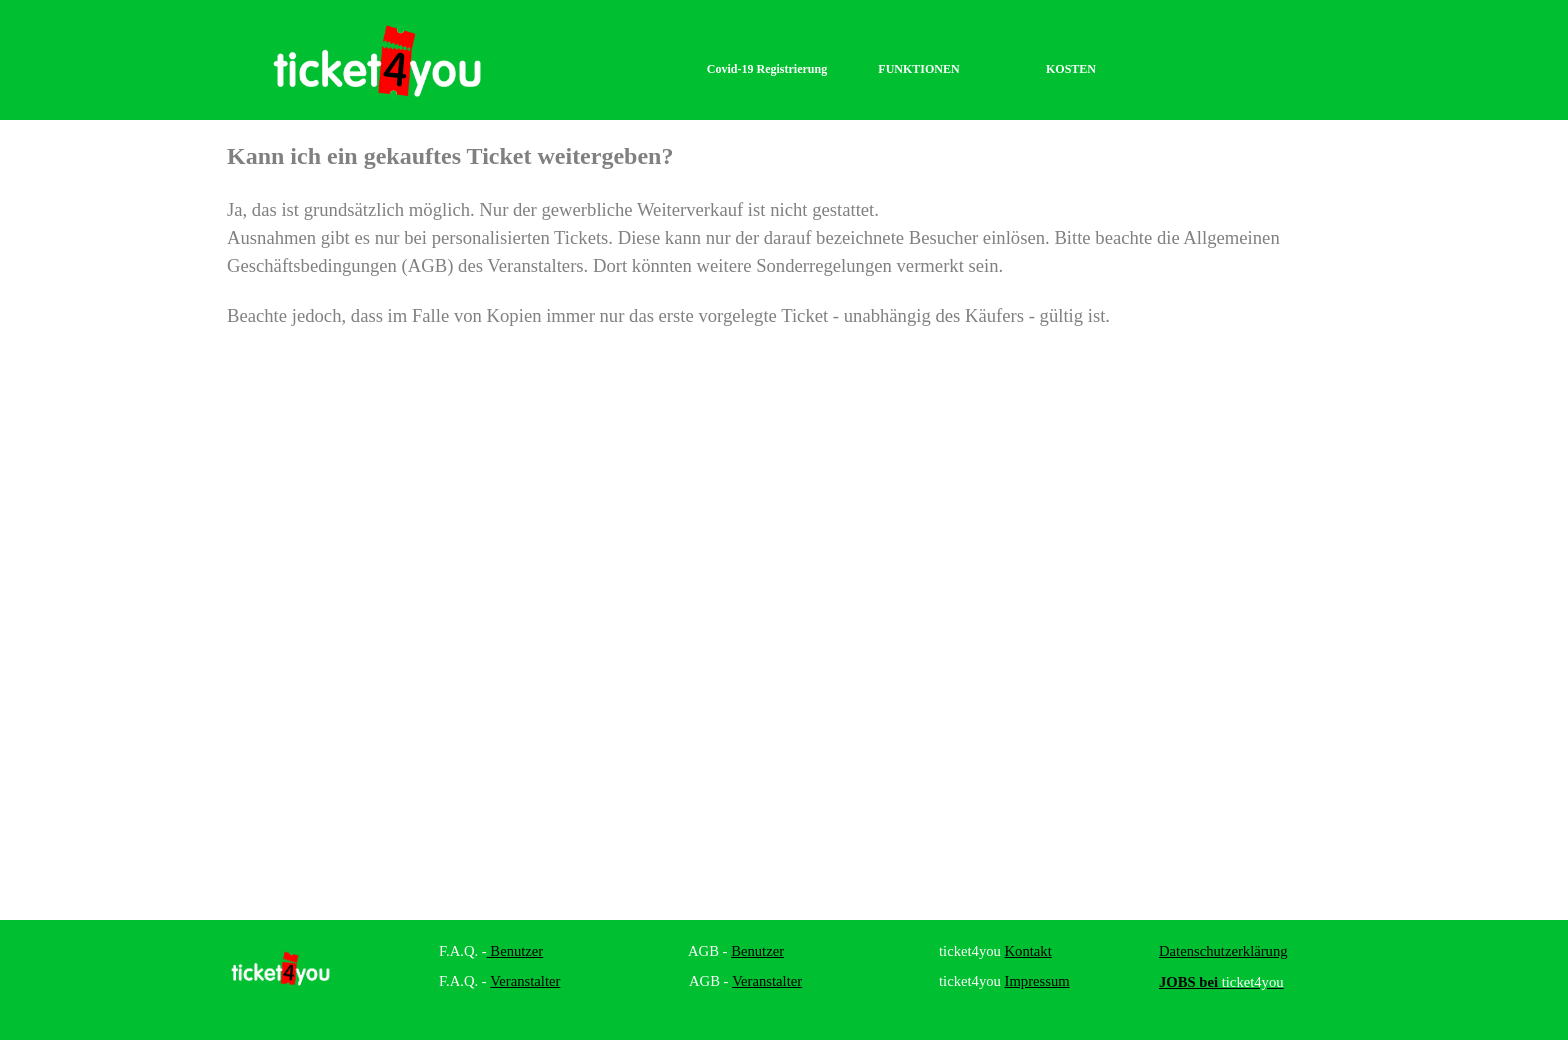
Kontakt (1028, 951)
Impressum (1037, 981)
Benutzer (515, 951)
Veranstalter (525, 981)
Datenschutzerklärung (1223, 951)
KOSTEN (1071, 69)
